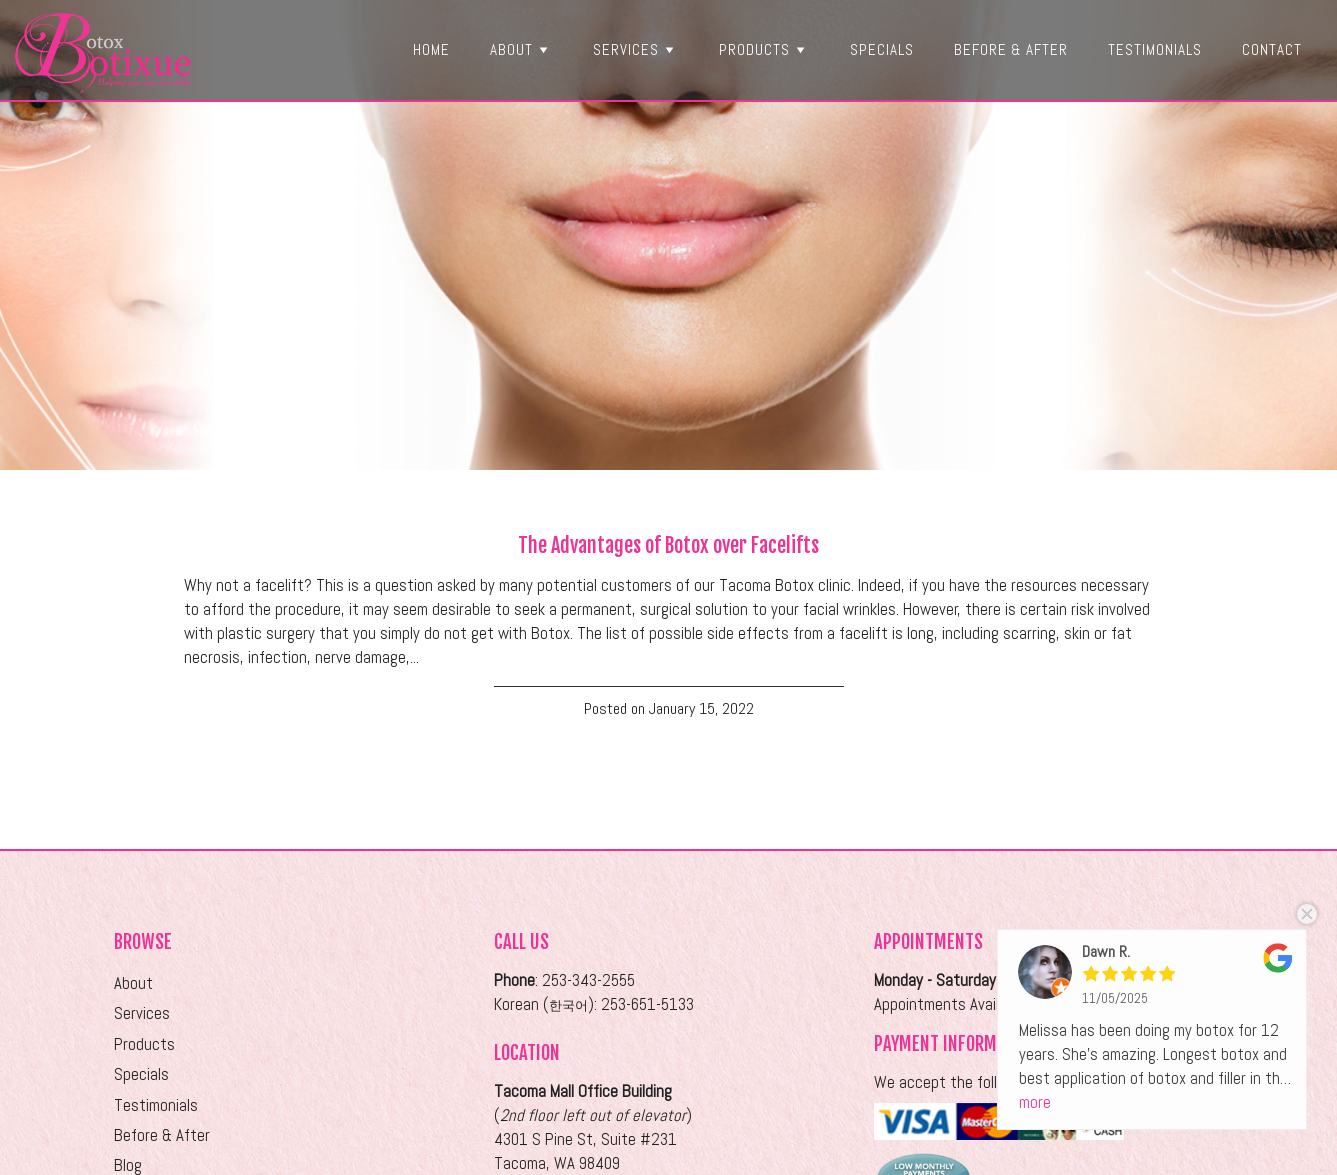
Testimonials (1155, 49)
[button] (543, 49)
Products (764, 49)
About (521, 49)
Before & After (1011, 49)
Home (431, 49)
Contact (1272, 49)
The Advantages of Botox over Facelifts (668, 545)
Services (636, 49)
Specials (882, 49)
